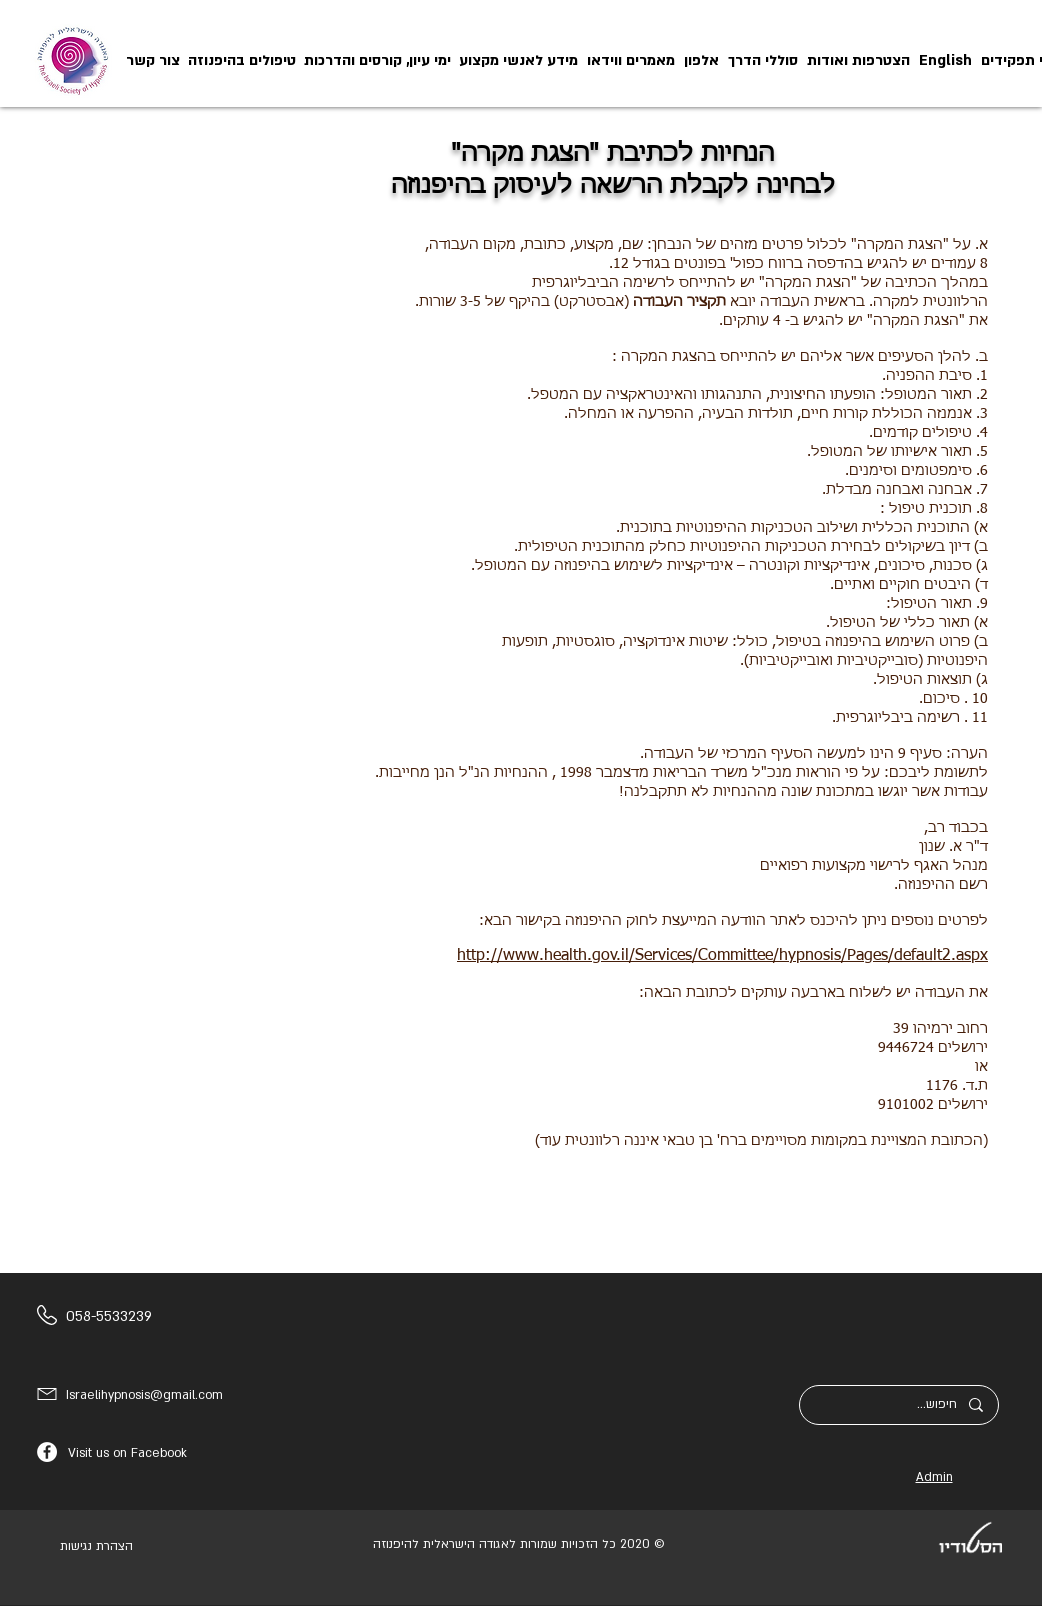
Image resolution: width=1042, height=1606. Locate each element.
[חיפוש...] (899, 1405)
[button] (518, 60)
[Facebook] (47, 1452)
